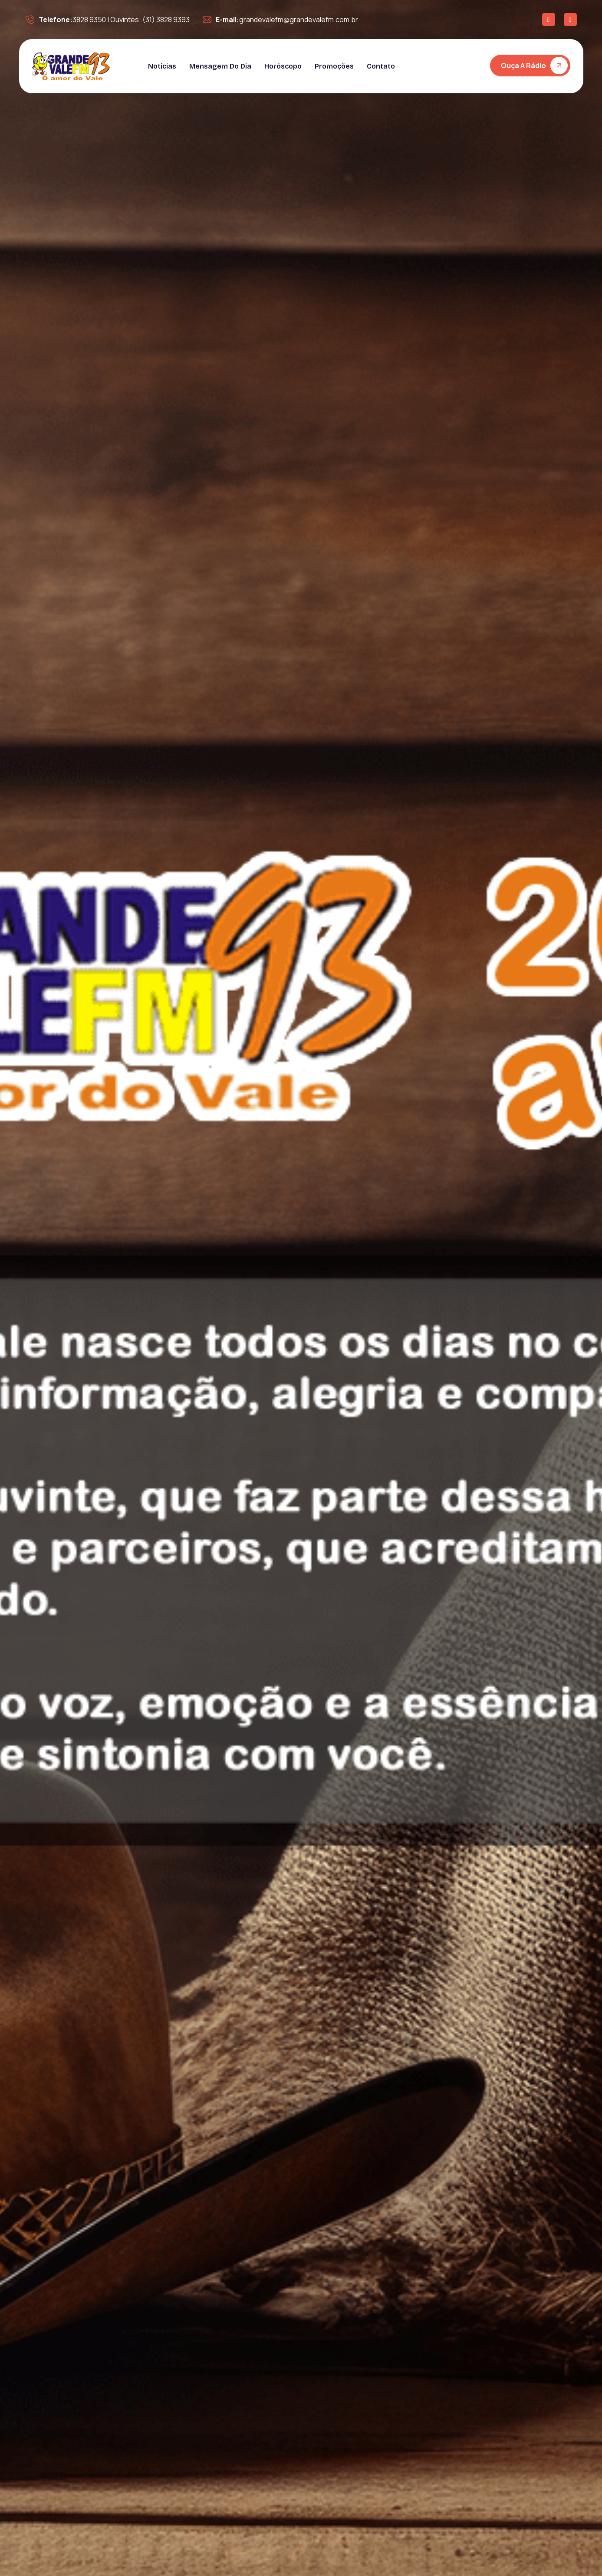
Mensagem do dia (220, 66)
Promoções (334, 66)
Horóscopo (283, 66)
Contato (381, 66)
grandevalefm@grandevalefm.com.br (280, 19)
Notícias (162, 66)
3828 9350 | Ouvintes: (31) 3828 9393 (108, 19)
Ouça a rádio (523, 65)
